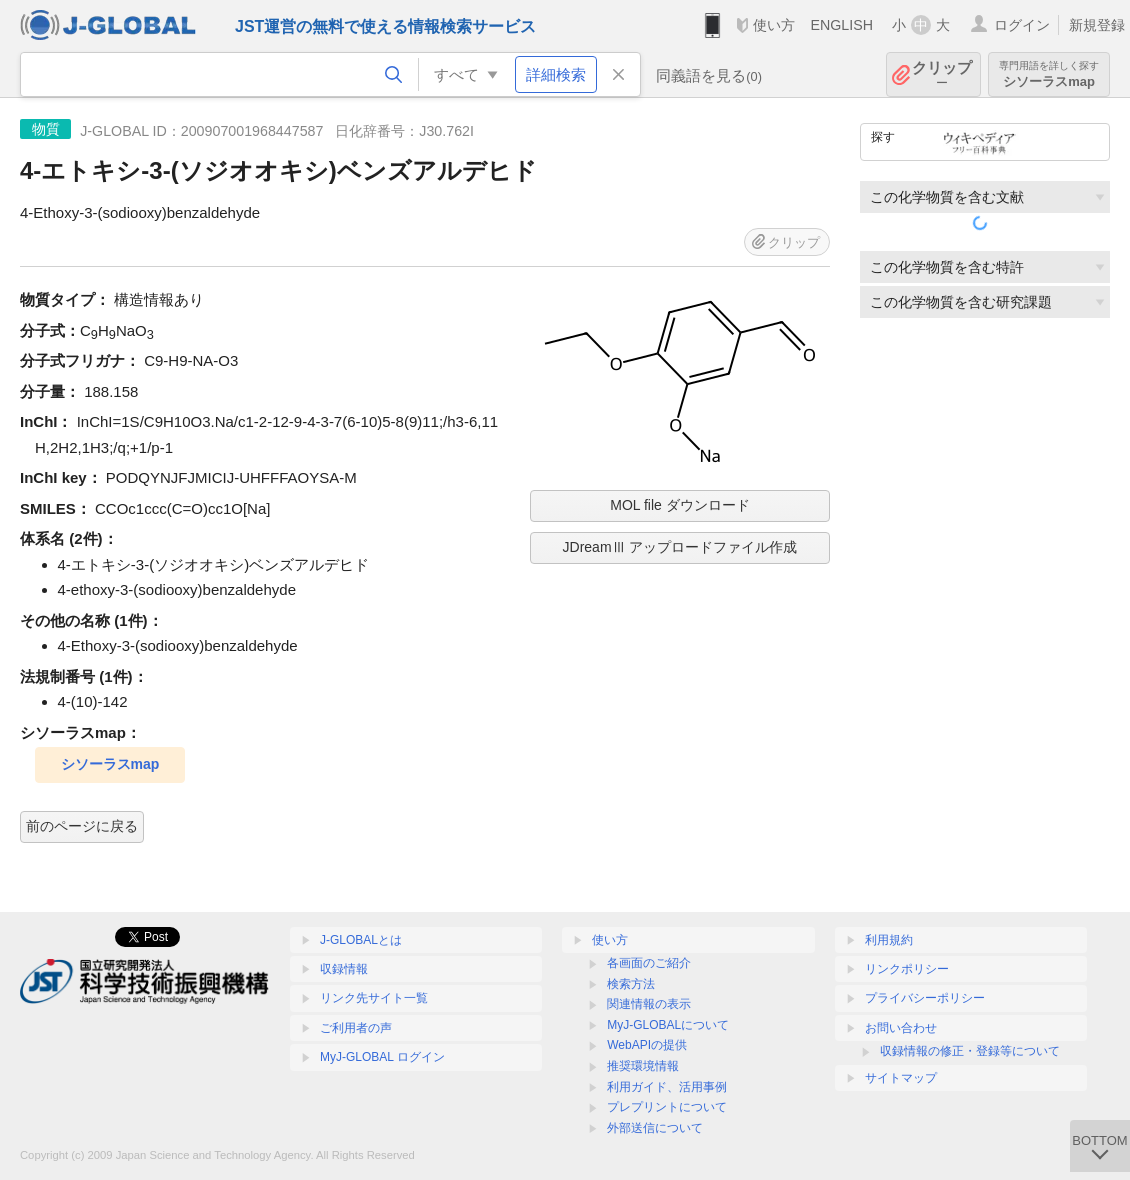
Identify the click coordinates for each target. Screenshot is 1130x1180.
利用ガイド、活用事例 (667, 1087)
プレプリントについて (667, 1107)
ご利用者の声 (356, 1028)
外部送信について (655, 1128)
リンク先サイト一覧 (374, 998)
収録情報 (344, 969)
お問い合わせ (901, 1028)
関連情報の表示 (649, 1004)
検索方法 (631, 984)
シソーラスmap (1049, 74)
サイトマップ (901, 1078)
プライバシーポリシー (925, 998)
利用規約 (889, 940)
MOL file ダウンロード (680, 505)
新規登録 (1097, 25)
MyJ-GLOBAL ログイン (382, 1057)
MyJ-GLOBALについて (668, 1025)
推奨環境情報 (643, 1066)
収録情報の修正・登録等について (970, 1051)
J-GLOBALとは (361, 940)
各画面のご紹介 (649, 963)
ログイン (1022, 25)
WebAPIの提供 (647, 1045)
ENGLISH (841, 25)
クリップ (942, 74)
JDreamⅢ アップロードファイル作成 (680, 547)
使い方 (774, 25)
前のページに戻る (82, 826)
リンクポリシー (907, 969)
